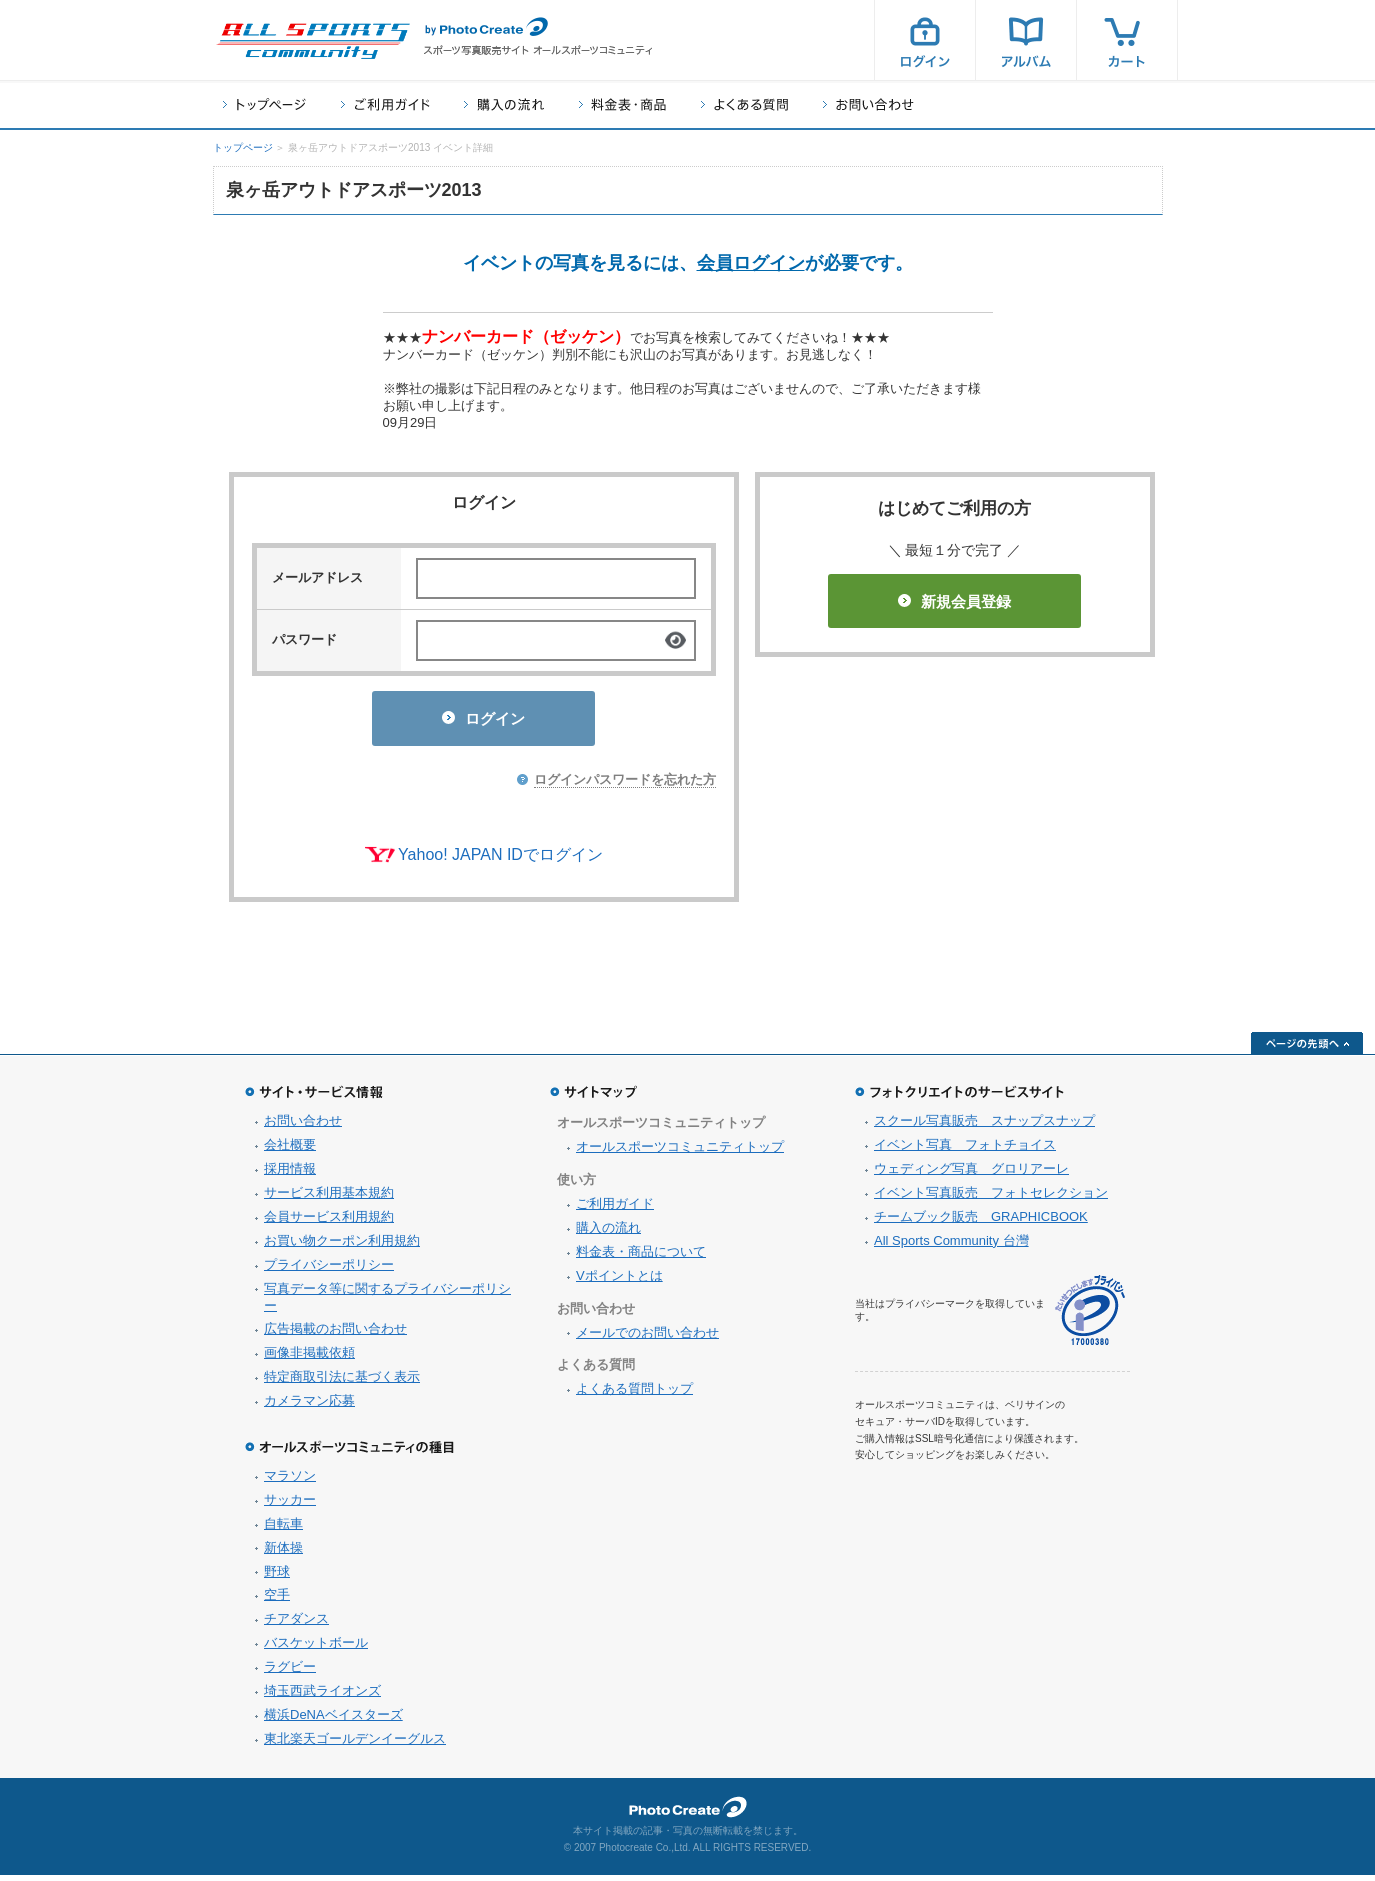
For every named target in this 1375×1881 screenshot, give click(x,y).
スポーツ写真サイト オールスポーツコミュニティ (313, 41)
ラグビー (290, 1672)
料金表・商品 (622, 104)
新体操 (283, 1553)
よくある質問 (744, 104)
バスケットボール (316, 1648)
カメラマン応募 (309, 1406)
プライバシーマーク (1090, 1316)
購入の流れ (504, 104)
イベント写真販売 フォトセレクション (991, 1198)
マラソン (290, 1481)
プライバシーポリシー (329, 1270)
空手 (277, 1600)
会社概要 (290, 1150)
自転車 (283, 1529)
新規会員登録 (954, 601)
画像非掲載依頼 (309, 1358)
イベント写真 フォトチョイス (965, 1150)
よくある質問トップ (634, 1394)
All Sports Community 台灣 (951, 1246)
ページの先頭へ (1307, 1049)
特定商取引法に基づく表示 (342, 1382)
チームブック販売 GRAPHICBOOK (981, 1222)
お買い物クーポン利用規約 (342, 1246)
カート (1127, 40)
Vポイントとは (619, 1281)
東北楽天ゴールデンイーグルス (355, 1744)
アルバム (1026, 40)
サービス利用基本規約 (329, 1198)
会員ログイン (751, 263)
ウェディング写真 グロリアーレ (971, 1174)
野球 (277, 1577)
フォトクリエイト (688, 1813)
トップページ (264, 104)
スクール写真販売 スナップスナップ (984, 1126)
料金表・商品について (641, 1257)
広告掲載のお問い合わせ (335, 1334)
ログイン (925, 40)
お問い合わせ (868, 104)
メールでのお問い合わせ (647, 1338)
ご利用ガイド (385, 104)
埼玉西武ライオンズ (322, 1696)
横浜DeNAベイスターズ (333, 1720)
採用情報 (290, 1174)
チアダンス (296, 1624)
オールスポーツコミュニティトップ (680, 1152)
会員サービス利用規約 (329, 1222)
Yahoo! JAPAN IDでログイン (500, 860)
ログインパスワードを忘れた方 (625, 785)
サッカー (290, 1505)
